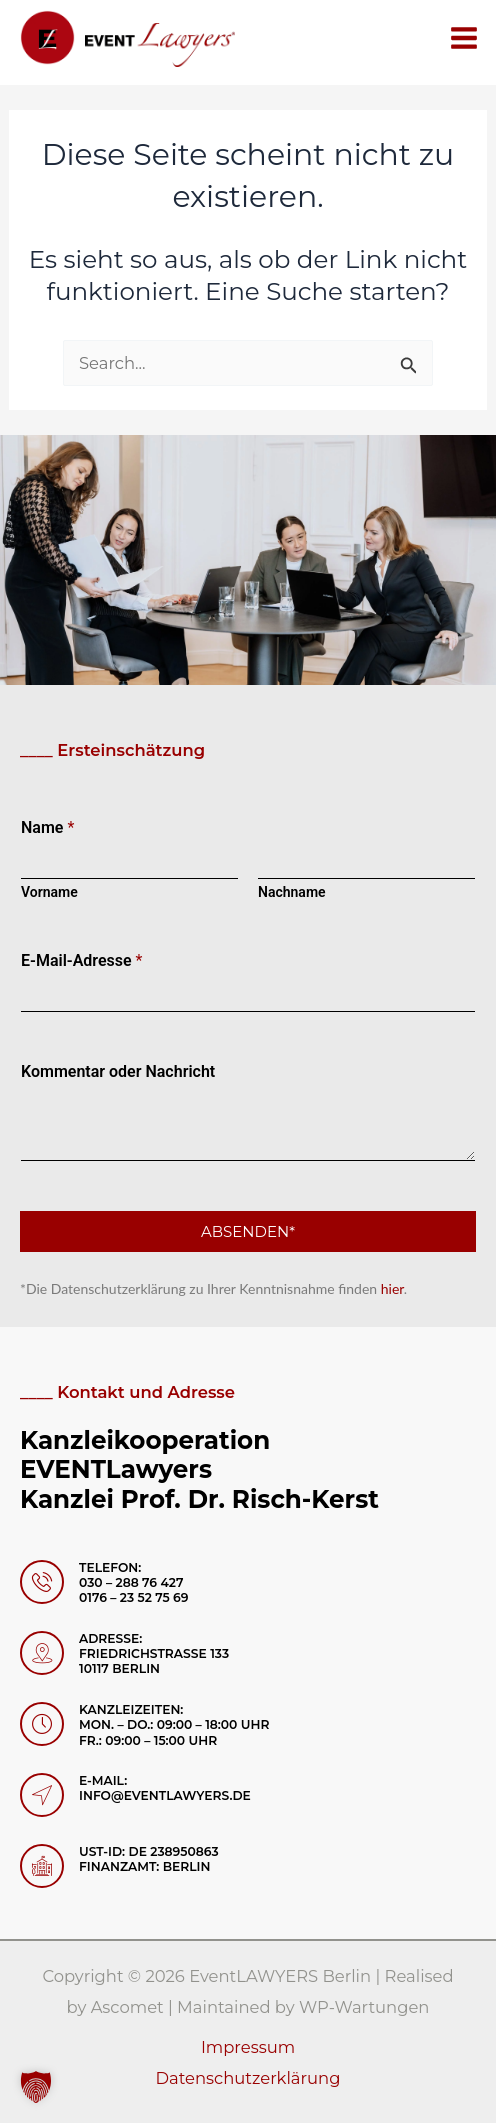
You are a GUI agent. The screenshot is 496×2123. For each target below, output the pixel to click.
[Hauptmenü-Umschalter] (463, 37)
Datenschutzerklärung (248, 2078)
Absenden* (248, 1231)
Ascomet (127, 2007)
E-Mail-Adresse (82, 960)
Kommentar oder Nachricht (118, 1071)
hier (392, 1288)
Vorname (49, 892)
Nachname (292, 892)
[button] (36, 2087)
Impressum (248, 2047)
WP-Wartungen (364, 2007)
